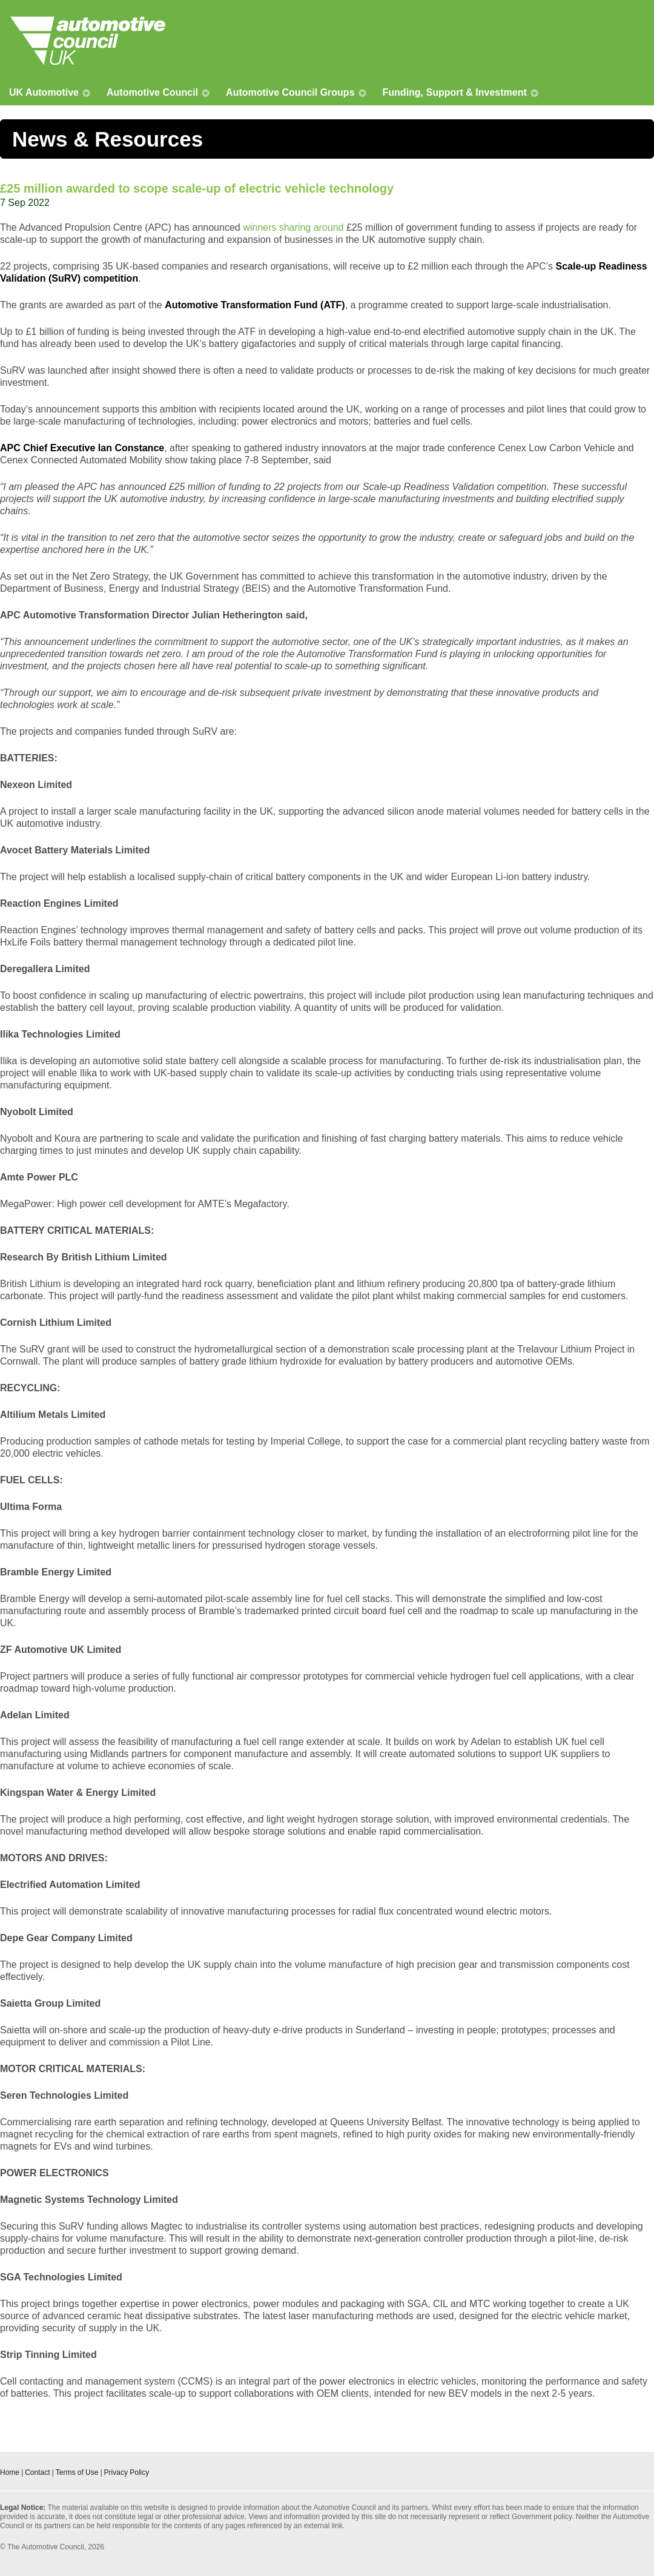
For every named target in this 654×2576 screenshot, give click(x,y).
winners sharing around (293, 227)
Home (9, 2472)
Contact (37, 2472)
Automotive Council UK (87, 40)
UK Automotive (44, 92)
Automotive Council (152, 92)
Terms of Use (77, 2472)
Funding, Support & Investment (455, 92)
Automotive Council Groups (290, 92)
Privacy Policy (127, 2472)
